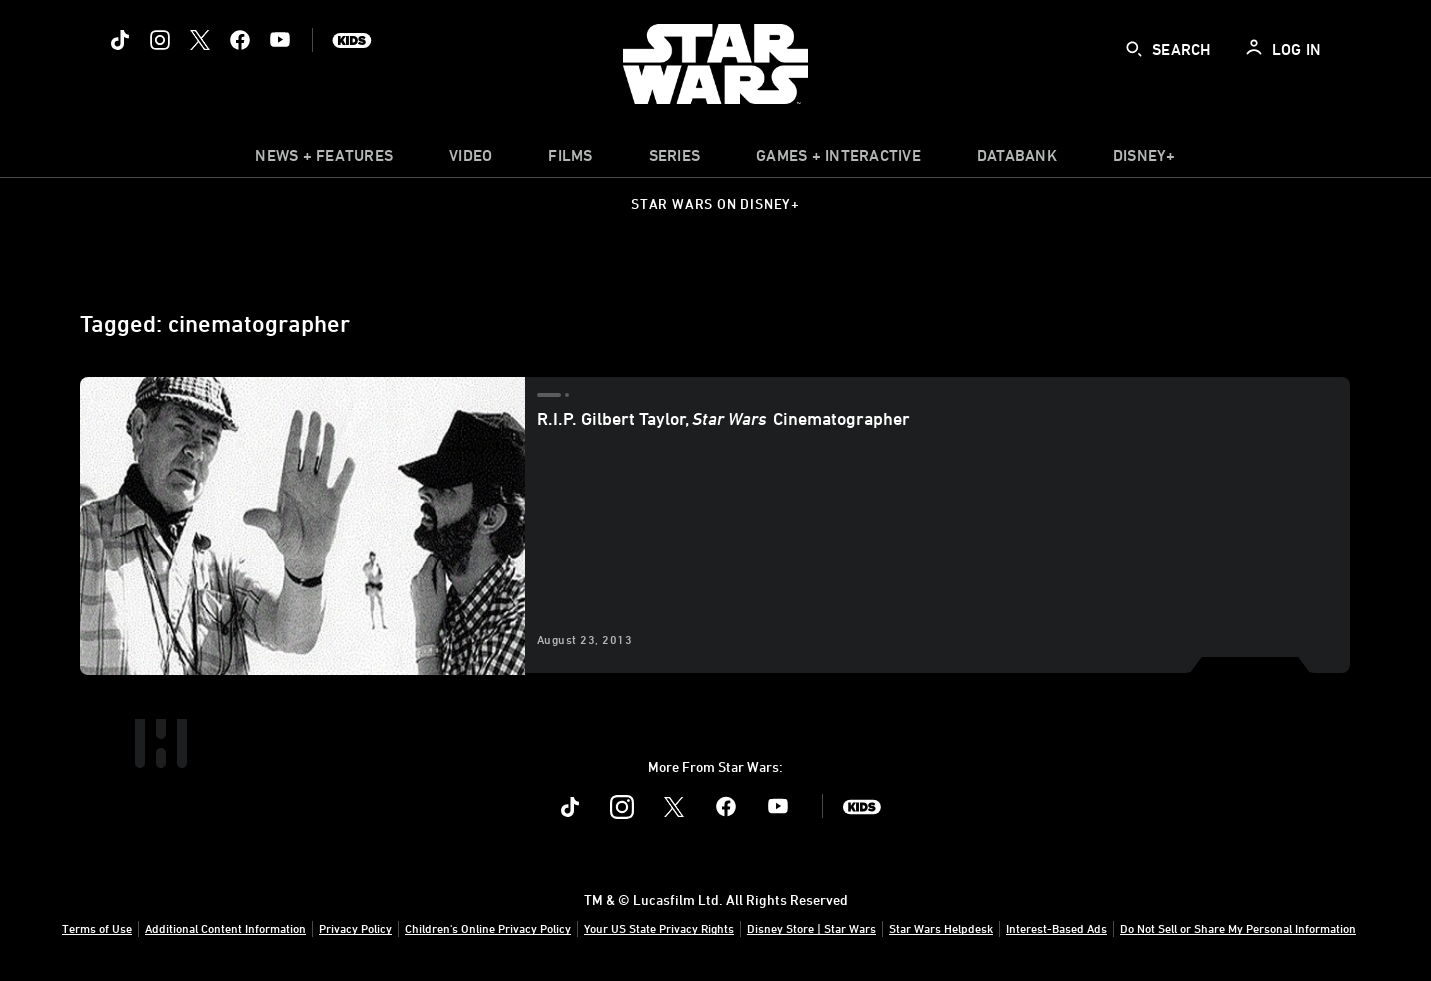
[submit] (1134, 49)
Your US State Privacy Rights (659, 928)
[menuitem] (470, 160)
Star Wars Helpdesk (941, 928)
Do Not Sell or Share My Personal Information (1238, 928)
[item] (324, 160)
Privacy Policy (355, 928)
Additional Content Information (225, 928)
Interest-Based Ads (1056, 928)
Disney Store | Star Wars (811, 928)
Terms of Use (97, 928)
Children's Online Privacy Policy (488, 928)
